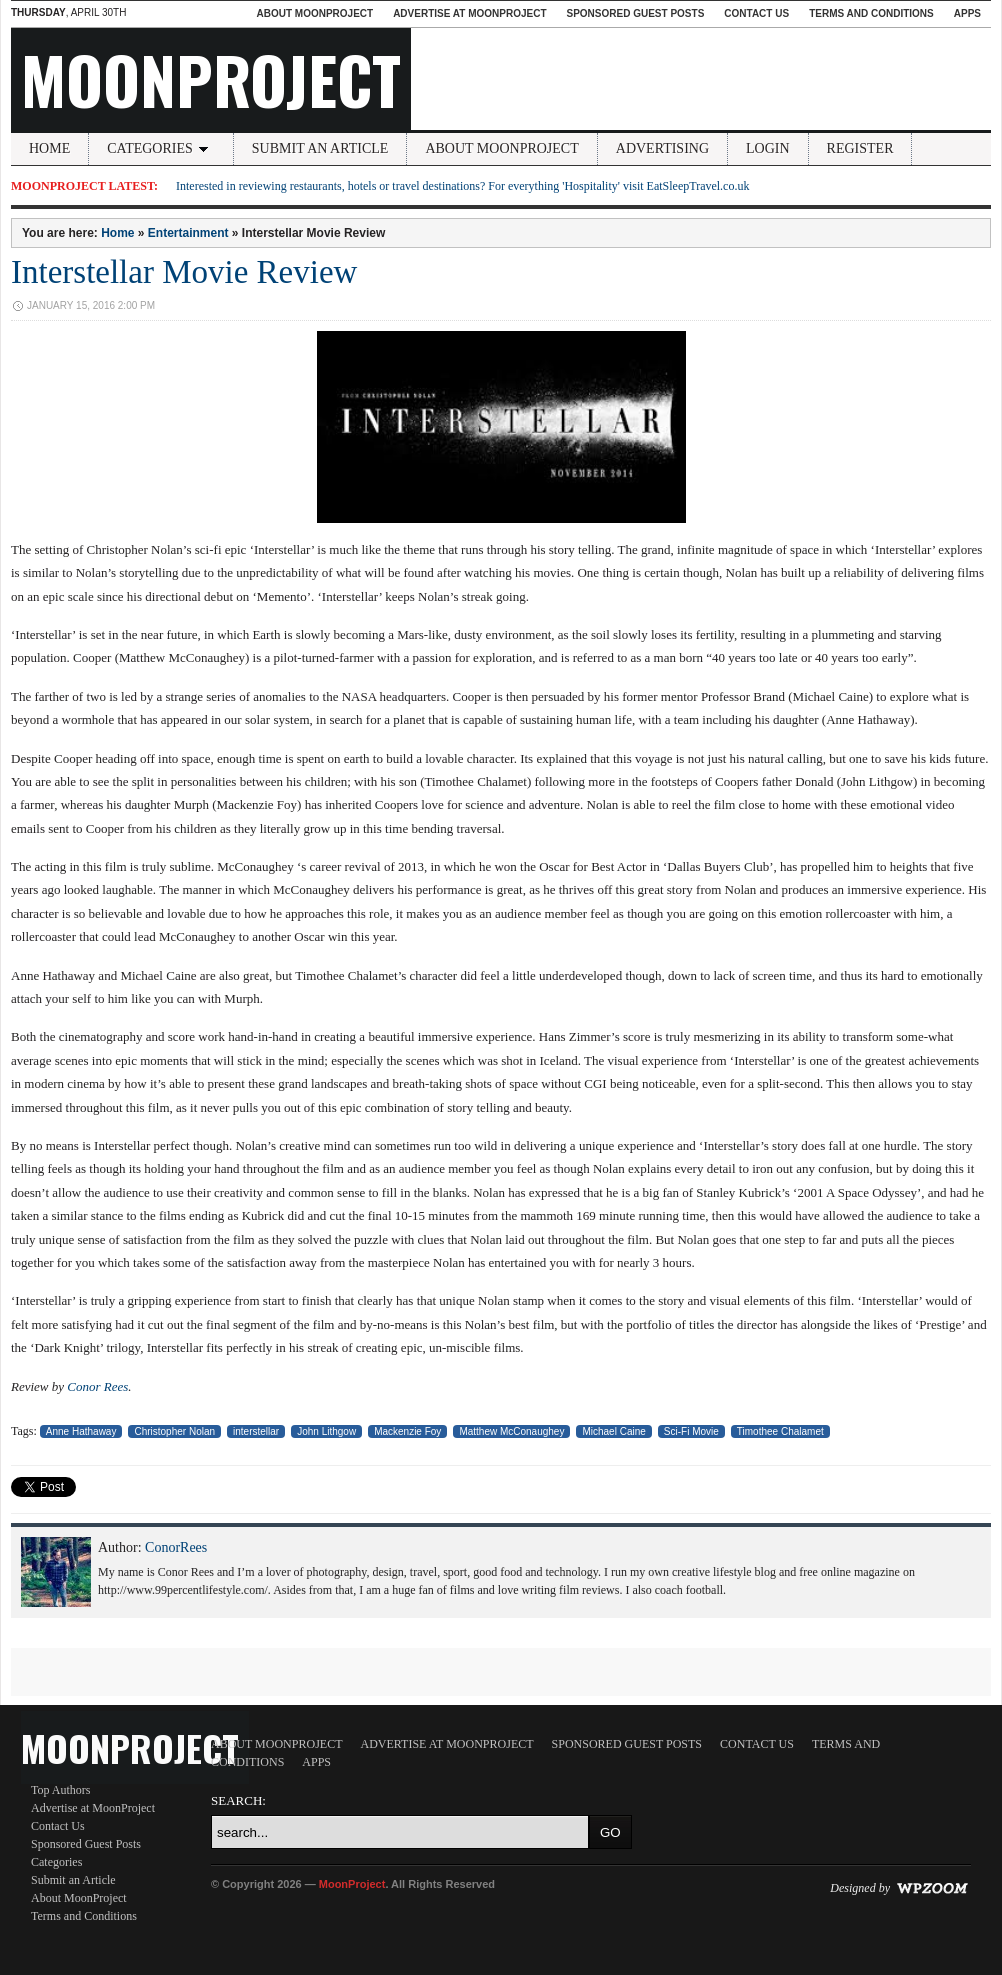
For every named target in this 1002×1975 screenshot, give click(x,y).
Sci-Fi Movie (691, 1431)
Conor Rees (97, 1386)
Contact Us (756, 13)
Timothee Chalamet (780, 1431)
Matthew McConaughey (511, 1431)
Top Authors (61, 1790)
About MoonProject (314, 13)
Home (49, 148)
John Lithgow (326, 1431)
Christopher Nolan (174, 1431)
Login (768, 148)
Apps (967, 13)
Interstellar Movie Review (184, 272)
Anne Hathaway (81, 1431)
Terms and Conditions (871, 13)
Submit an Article (320, 148)
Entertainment (188, 233)
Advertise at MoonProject (469, 13)
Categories (161, 148)
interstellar (256, 1431)
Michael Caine (613, 1431)
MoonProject (211, 79)
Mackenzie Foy (407, 1431)
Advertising (662, 148)
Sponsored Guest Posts (636, 13)
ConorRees (176, 1547)
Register (860, 148)
